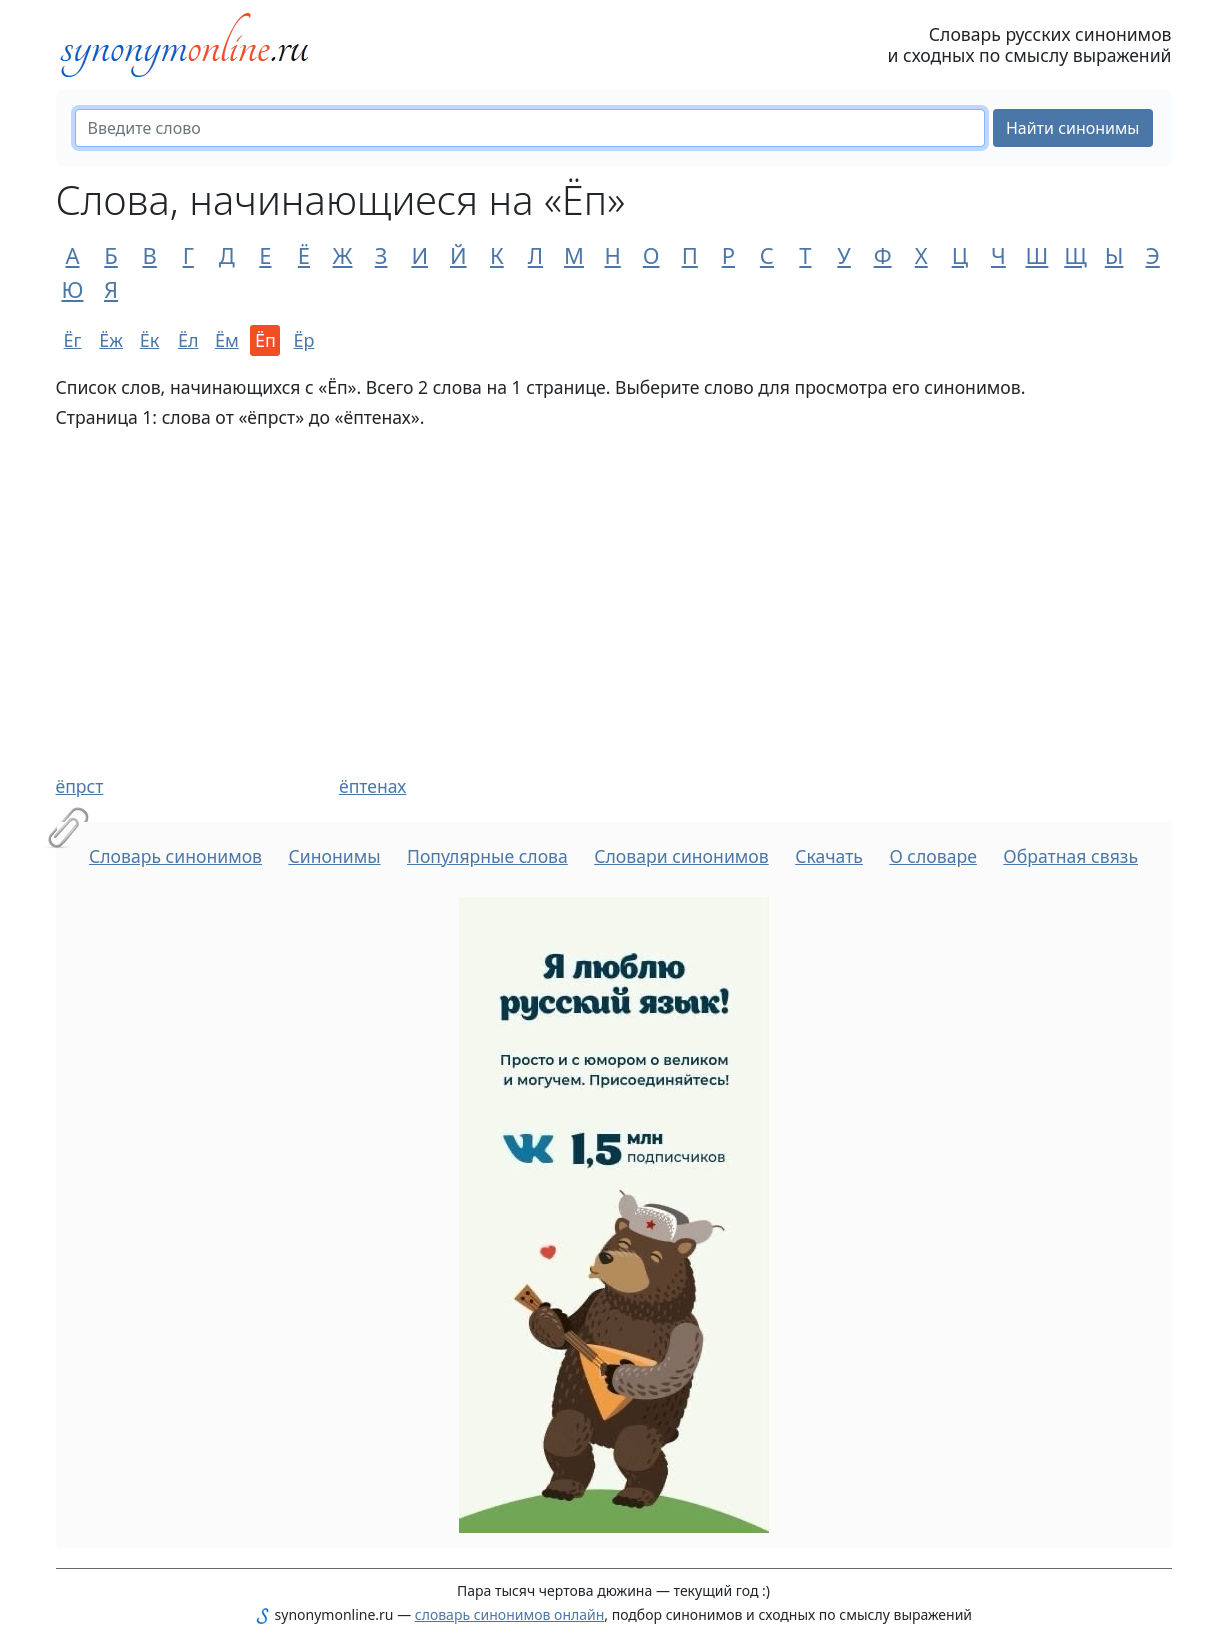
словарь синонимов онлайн (510, 1614)
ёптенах (372, 786)
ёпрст (80, 786)
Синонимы (334, 856)
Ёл (188, 340)
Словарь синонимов (175, 856)
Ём (227, 340)
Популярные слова (487, 856)
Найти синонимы (1073, 128)
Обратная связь (1070, 856)
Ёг (73, 340)
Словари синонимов (681, 856)
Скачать (829, 856)
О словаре (933, 856)
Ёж (111, 340)
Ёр (303, 340)
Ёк (150, 340)
